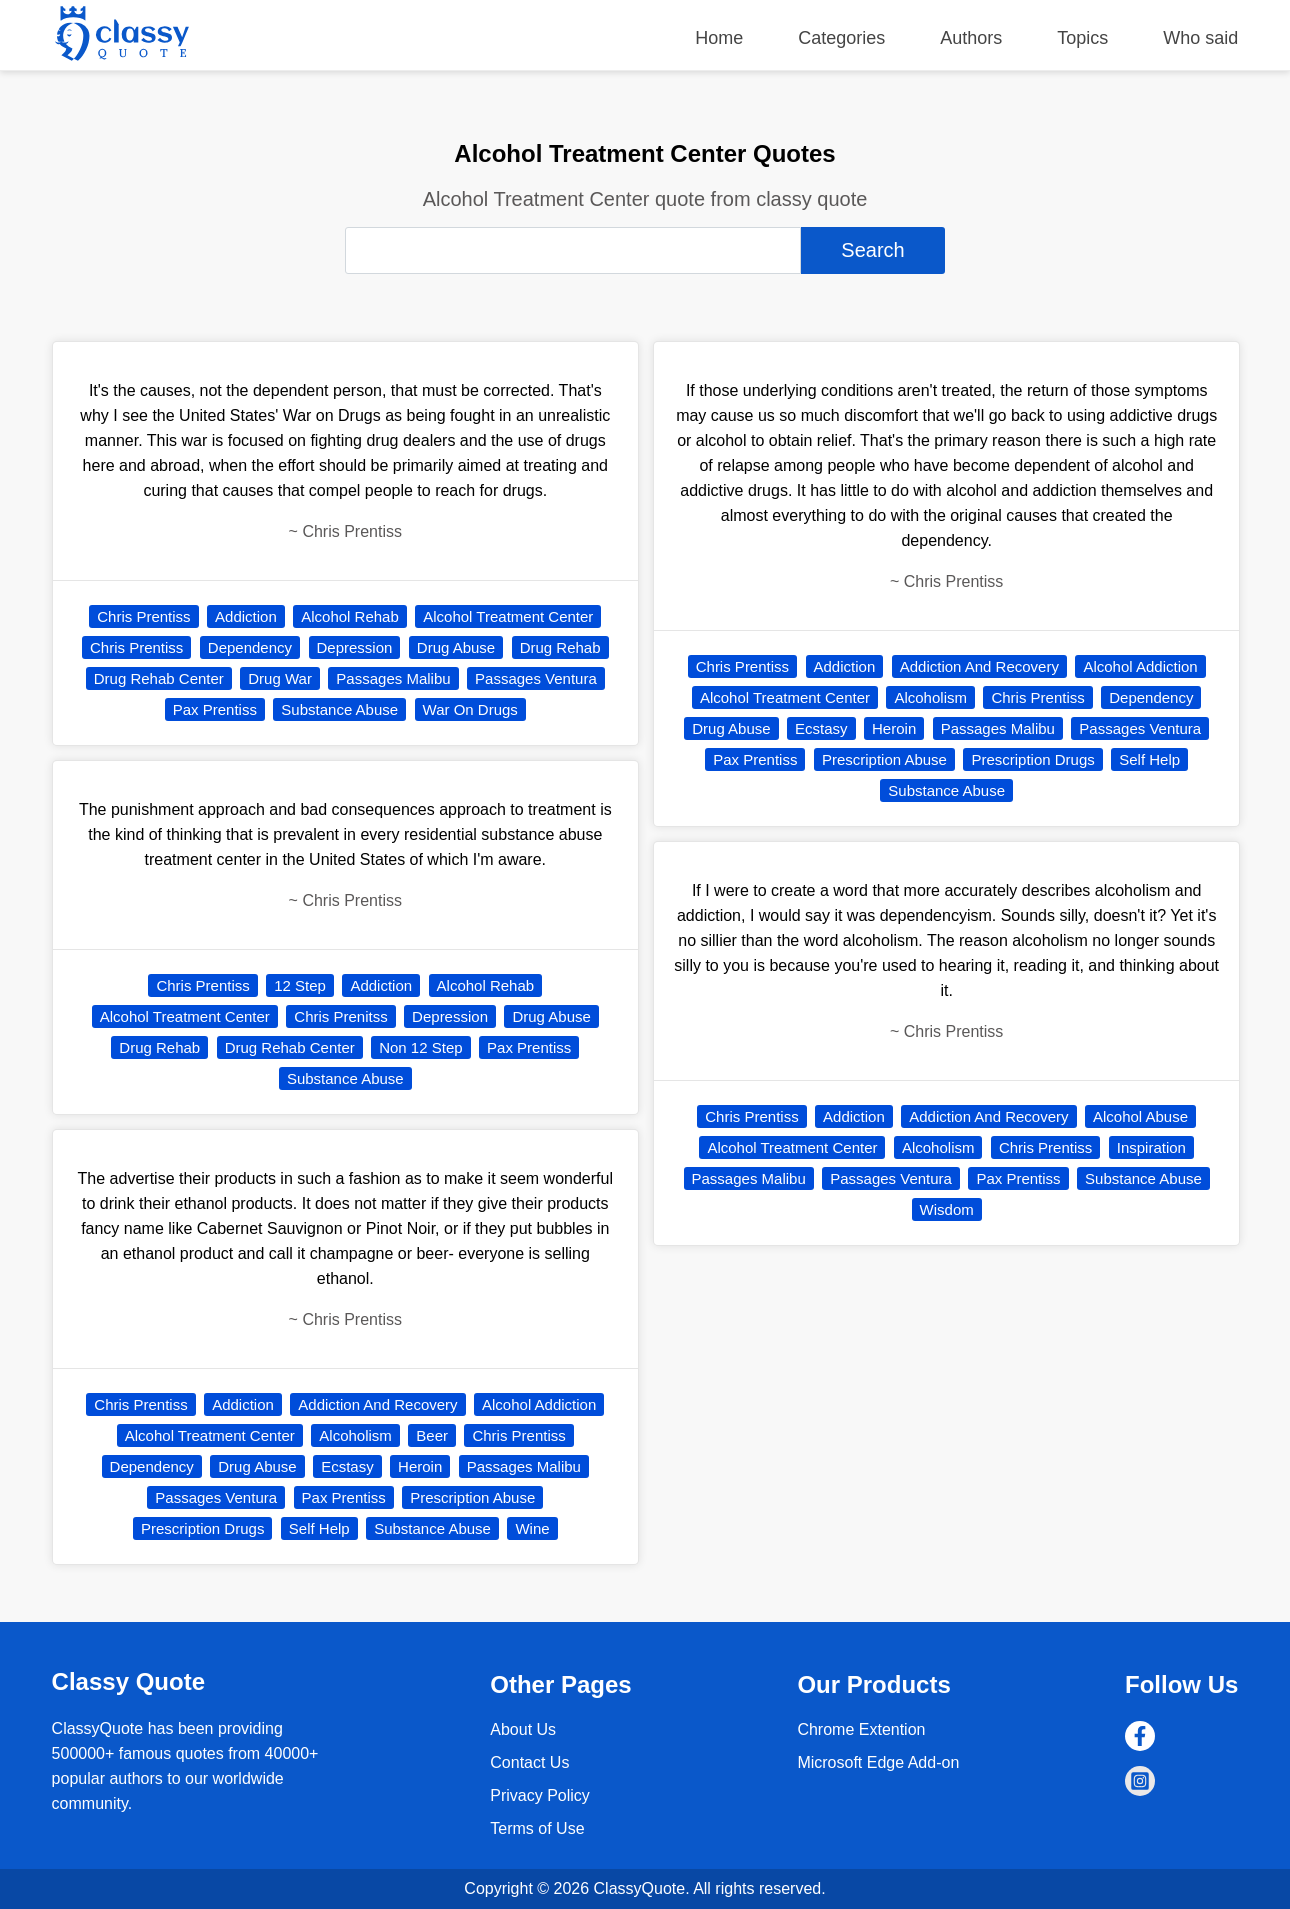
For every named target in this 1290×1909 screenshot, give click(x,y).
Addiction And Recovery (377, 1404)
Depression (355, 647)
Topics (1082, 38)
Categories (841, 38)
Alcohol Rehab (350, 616)
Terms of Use (537, 1828)
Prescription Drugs (202, 1528)
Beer (432, 1435)
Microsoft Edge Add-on (878, 1762)
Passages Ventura (536, 678)
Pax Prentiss (215, 709)
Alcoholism (355, 1435)
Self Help (319, 1528)
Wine (532, 1528)
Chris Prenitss (340, 1016)
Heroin (420, 1466)
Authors (971, 38)
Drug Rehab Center (159, 678)
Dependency (250, 647)
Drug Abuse (456, 647)
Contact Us (529, 1762)
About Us (523, 1729)
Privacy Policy (540, 1795)
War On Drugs (470, 709)
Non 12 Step (420, 1047)
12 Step (300, 985)
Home (719, 38)
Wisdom (947, 1209)
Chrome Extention (861, 1729)
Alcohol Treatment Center (508, 616)
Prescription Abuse (472, 1497)
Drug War (280, 678)
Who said (1200, 38)
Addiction (246, 616)
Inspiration (1151, 1147)
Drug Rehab (560, 647)
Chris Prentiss (143, 616)
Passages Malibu (393, 678)
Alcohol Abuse (1140, 1116)
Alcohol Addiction (539, 1404)
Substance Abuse (339, 709)
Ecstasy (347, 1466)
